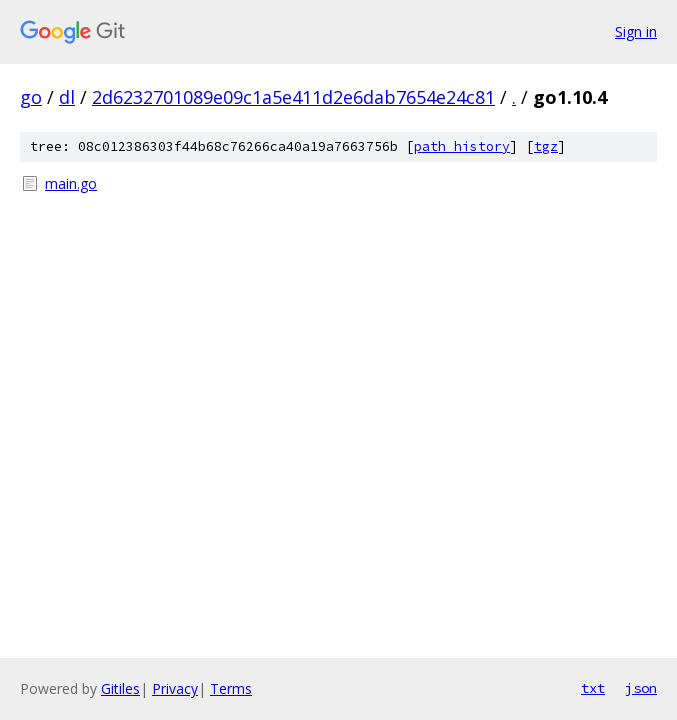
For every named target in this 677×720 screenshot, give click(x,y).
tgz (546, 146)
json (641, 688)
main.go (71, 183)
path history (462, 146)
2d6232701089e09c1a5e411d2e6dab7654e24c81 (293, 97)
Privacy (175, 688)
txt (593, 688)
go (31, 97)
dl (67, 97)
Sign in (636, 31)
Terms (231, 688)
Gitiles (120, 688)
